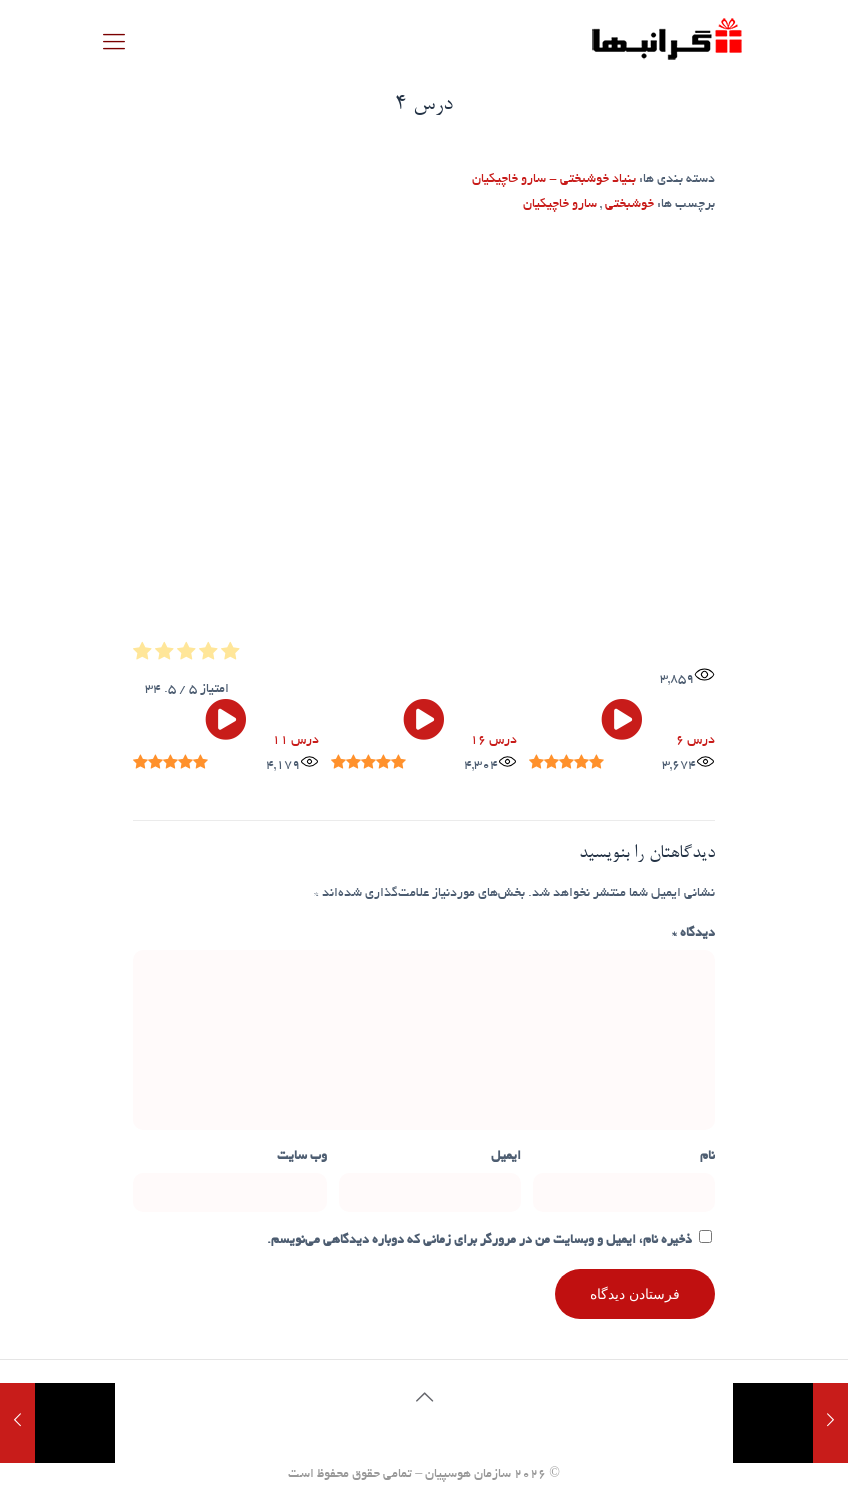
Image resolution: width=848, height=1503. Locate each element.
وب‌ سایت (302, 1157)
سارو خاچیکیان (560, 205)
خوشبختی (629, 205)
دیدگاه (693, 934)
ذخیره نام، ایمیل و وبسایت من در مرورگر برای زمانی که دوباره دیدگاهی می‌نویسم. (479, 1241)
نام (707, 1157)
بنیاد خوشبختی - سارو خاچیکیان (554, 180)
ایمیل (506, 1157)
